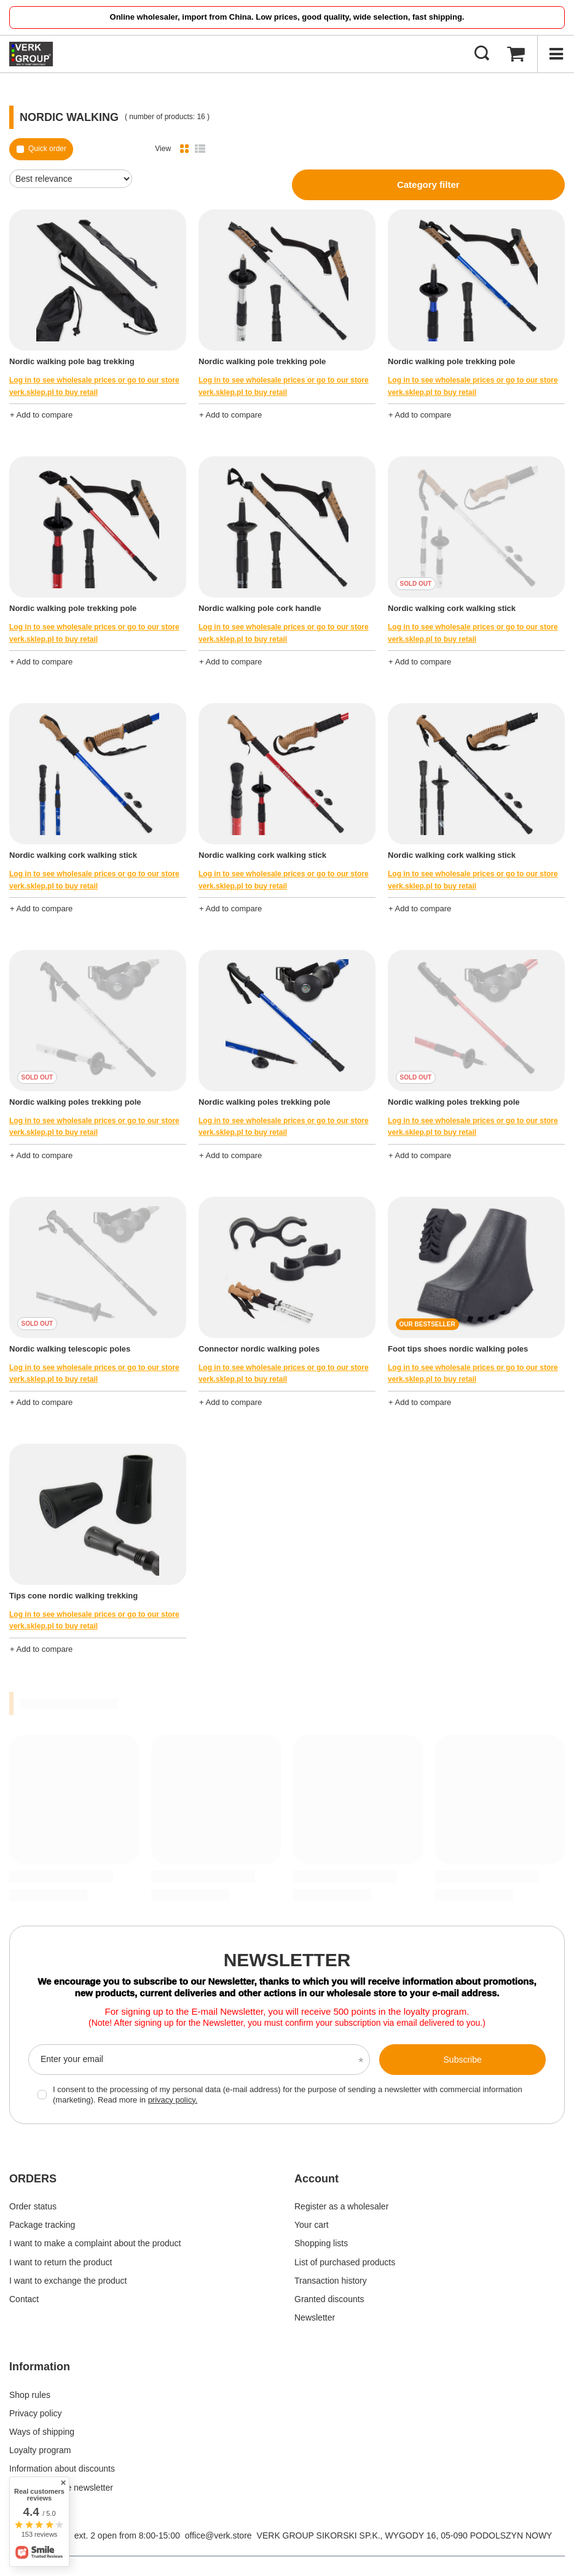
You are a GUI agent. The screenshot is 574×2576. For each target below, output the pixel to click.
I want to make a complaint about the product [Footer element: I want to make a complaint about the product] (95, 2243)
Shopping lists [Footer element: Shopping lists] (321, 2243)
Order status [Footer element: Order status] (33, 2206)
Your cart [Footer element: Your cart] (311, 2225)
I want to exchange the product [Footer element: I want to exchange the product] (68, 2281)
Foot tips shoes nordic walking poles (458, 1348)
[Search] (481, 54)
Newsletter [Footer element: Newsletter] (314, 2317)
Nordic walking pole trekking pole (262, 361)
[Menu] (555, 54)
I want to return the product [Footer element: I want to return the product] (60, 2262)
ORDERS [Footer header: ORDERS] (33, 2179)
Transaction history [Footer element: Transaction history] (330, 2281)
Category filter (428, 184)
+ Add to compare (41, 414)
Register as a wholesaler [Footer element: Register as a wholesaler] (341, 2206)
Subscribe (463, 2059)
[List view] (200, 149)
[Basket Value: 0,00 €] (515, 54)
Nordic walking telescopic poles (69, 1348)
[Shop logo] (31, 54)
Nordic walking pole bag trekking (72, 361)
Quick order (47, 148)
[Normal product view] (184, 149)
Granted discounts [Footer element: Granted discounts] (329, 2299)
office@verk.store (218, 2535)
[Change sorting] (70, 178)
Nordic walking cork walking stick (452, 608)
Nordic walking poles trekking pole (75, 1102)
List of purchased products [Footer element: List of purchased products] (344, 2262)
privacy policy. (173, 2099)
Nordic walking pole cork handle (260, 608)
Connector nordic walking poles (259, 1348)
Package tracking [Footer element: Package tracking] (42, 2225)
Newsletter (287, 1960)
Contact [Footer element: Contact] (24, 2299)
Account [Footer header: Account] (316, 2179)
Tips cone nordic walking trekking (73, 1595)
